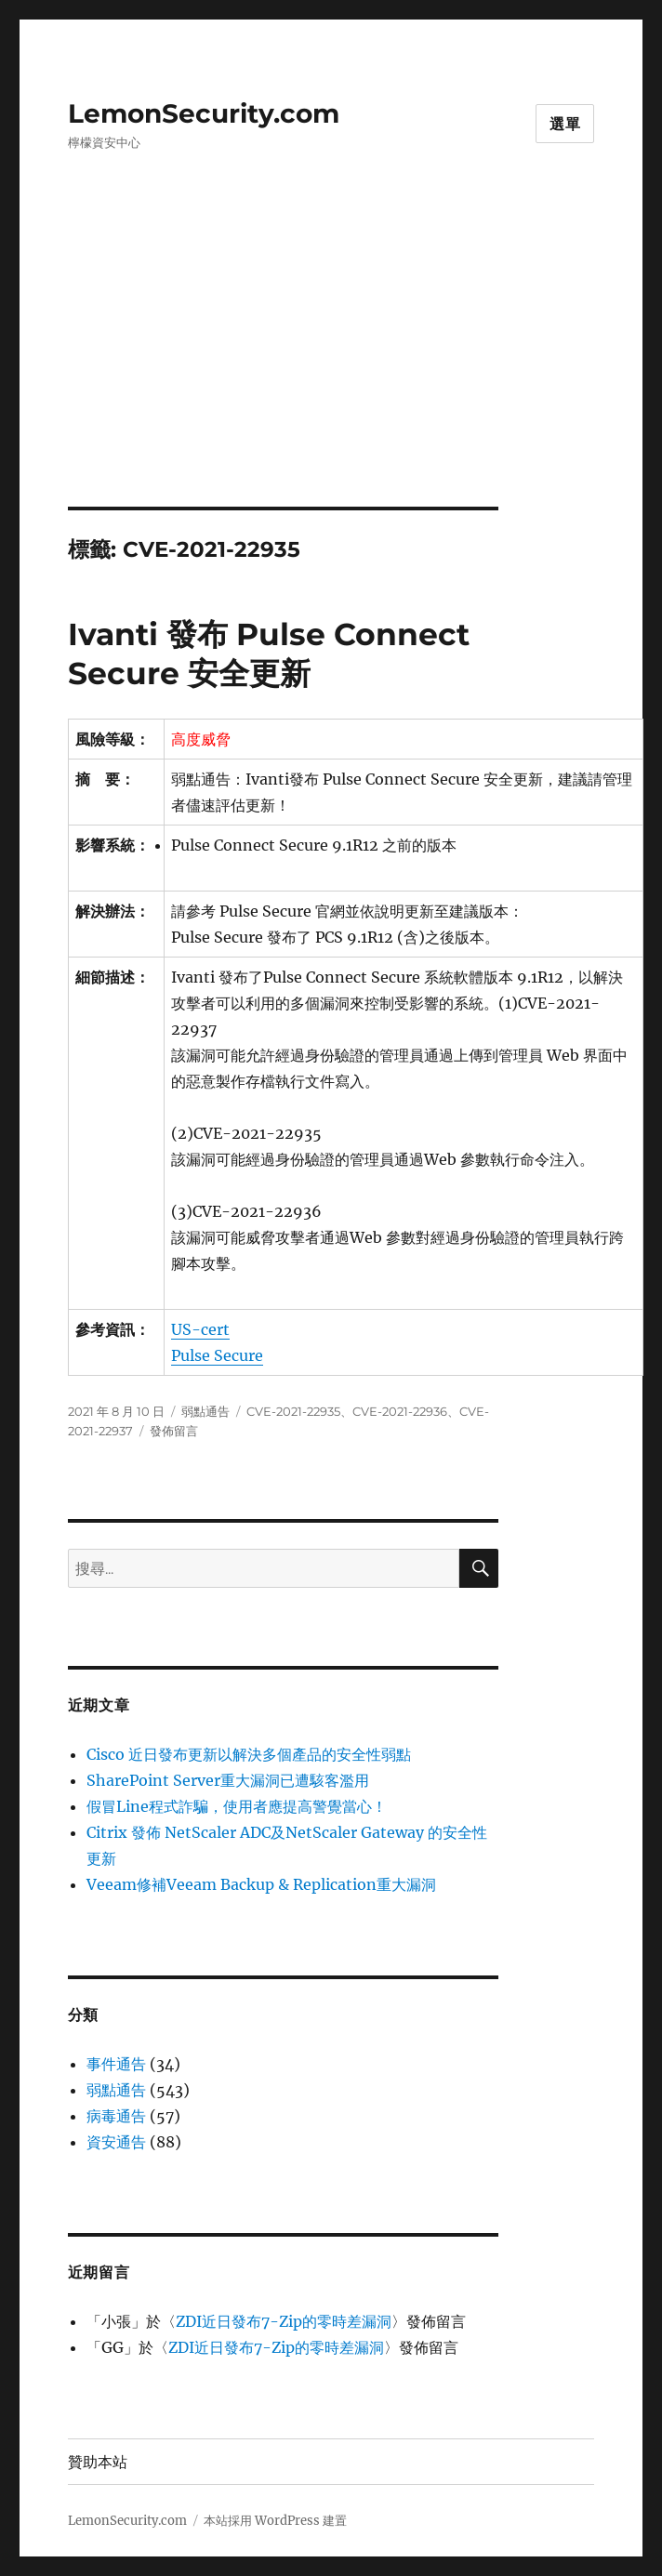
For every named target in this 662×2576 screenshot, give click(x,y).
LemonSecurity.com (203, 113)
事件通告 (116, 2063)
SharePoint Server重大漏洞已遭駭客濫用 (227, 1780)
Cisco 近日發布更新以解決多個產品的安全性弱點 (248, 1754)
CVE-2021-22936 (399, 1411)
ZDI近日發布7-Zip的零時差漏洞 (283, 2321)
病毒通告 (116, 2116)
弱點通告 (205, 1411)
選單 (565, 124)
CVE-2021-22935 (293, 1411)
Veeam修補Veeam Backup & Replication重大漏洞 (261, 1884)
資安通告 (116, 2142)
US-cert (200, 1329)
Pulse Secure (217, 1355)
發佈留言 (174, 1430)
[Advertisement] (334, 369)
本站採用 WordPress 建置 (275, 2521)
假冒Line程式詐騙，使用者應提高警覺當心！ (236, 1806)
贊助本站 (97, 2462)
